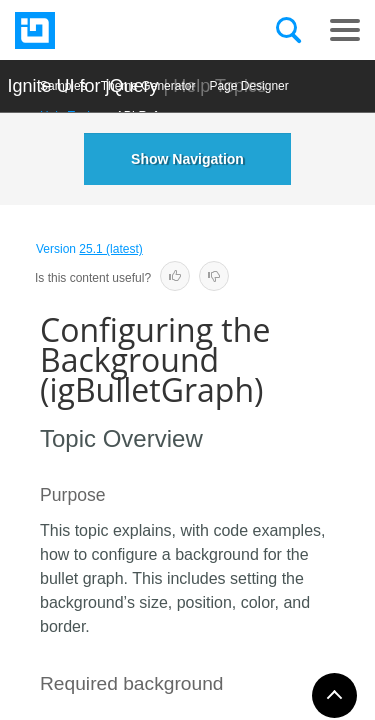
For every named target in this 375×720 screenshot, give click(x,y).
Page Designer (248, 86)
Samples (63, 86)
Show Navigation (187, 159)
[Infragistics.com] (115, 30)
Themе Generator (148, 86)
